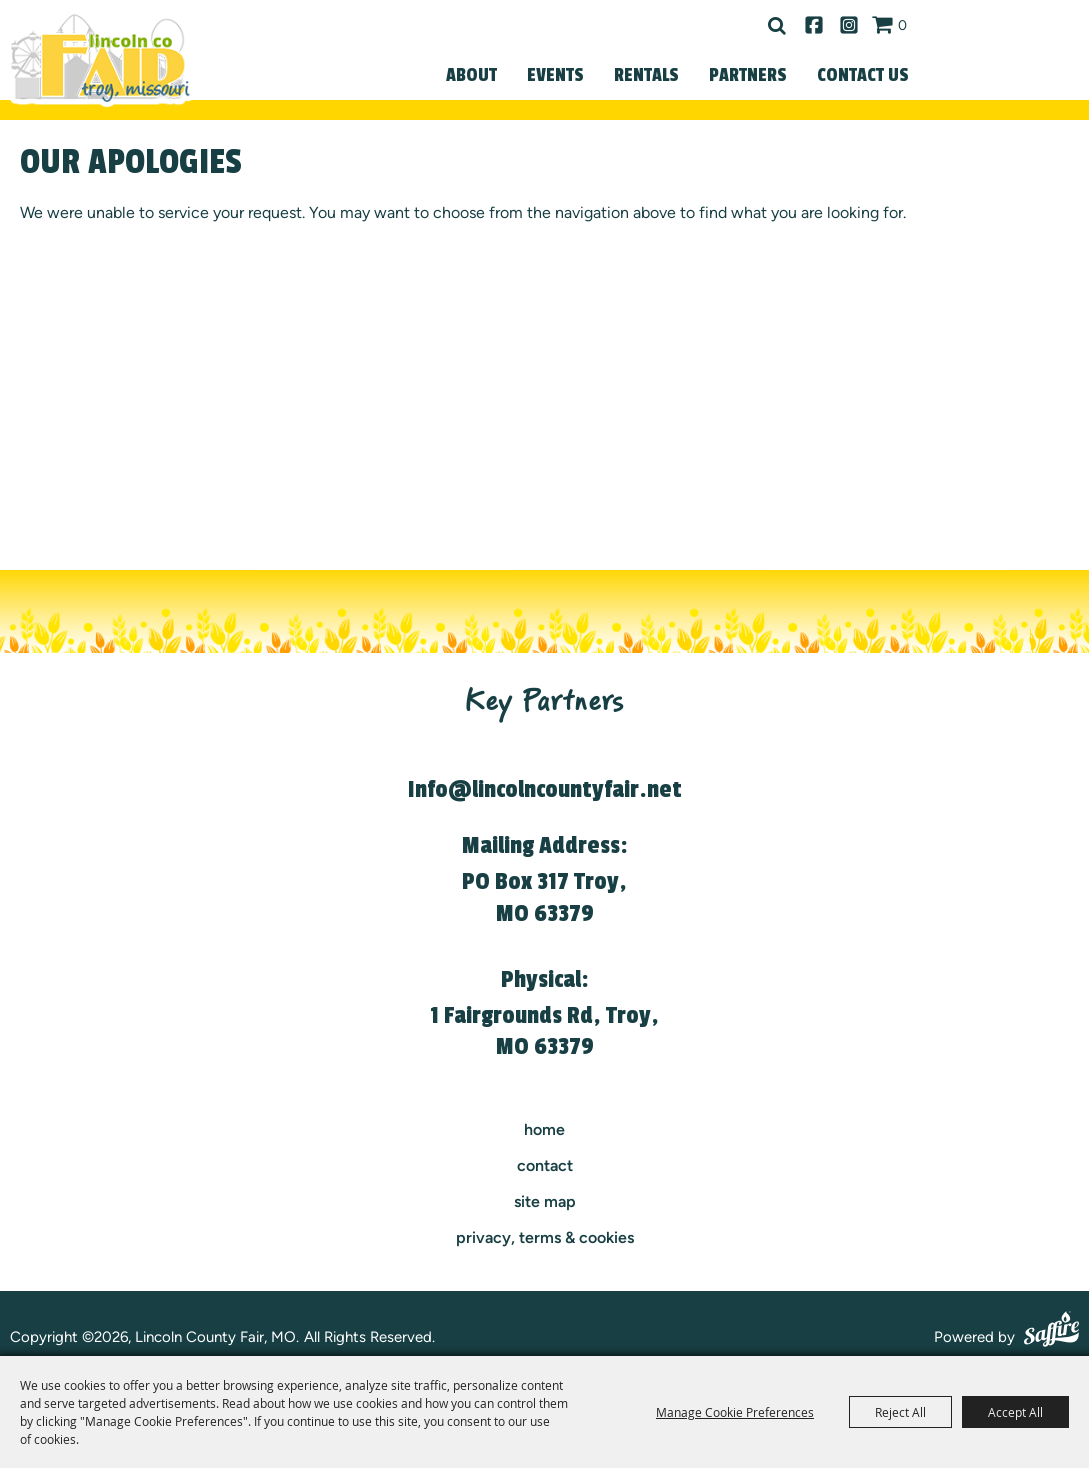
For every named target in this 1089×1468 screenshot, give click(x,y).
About (471, 75)
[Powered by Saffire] (1051, 1332)
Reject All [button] (900, 1412)
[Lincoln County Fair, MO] (100, 58)
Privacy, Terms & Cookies (545, 1237)
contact (545, 1165)
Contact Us (863, 75)
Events (555, 75)
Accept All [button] (1015, 1412)
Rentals (646, 75)
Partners (748, 75)
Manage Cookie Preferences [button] (735, 1412)
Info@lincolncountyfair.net (545, 789)
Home (544, 1129)
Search (777, 25)
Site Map (545, 1201)
